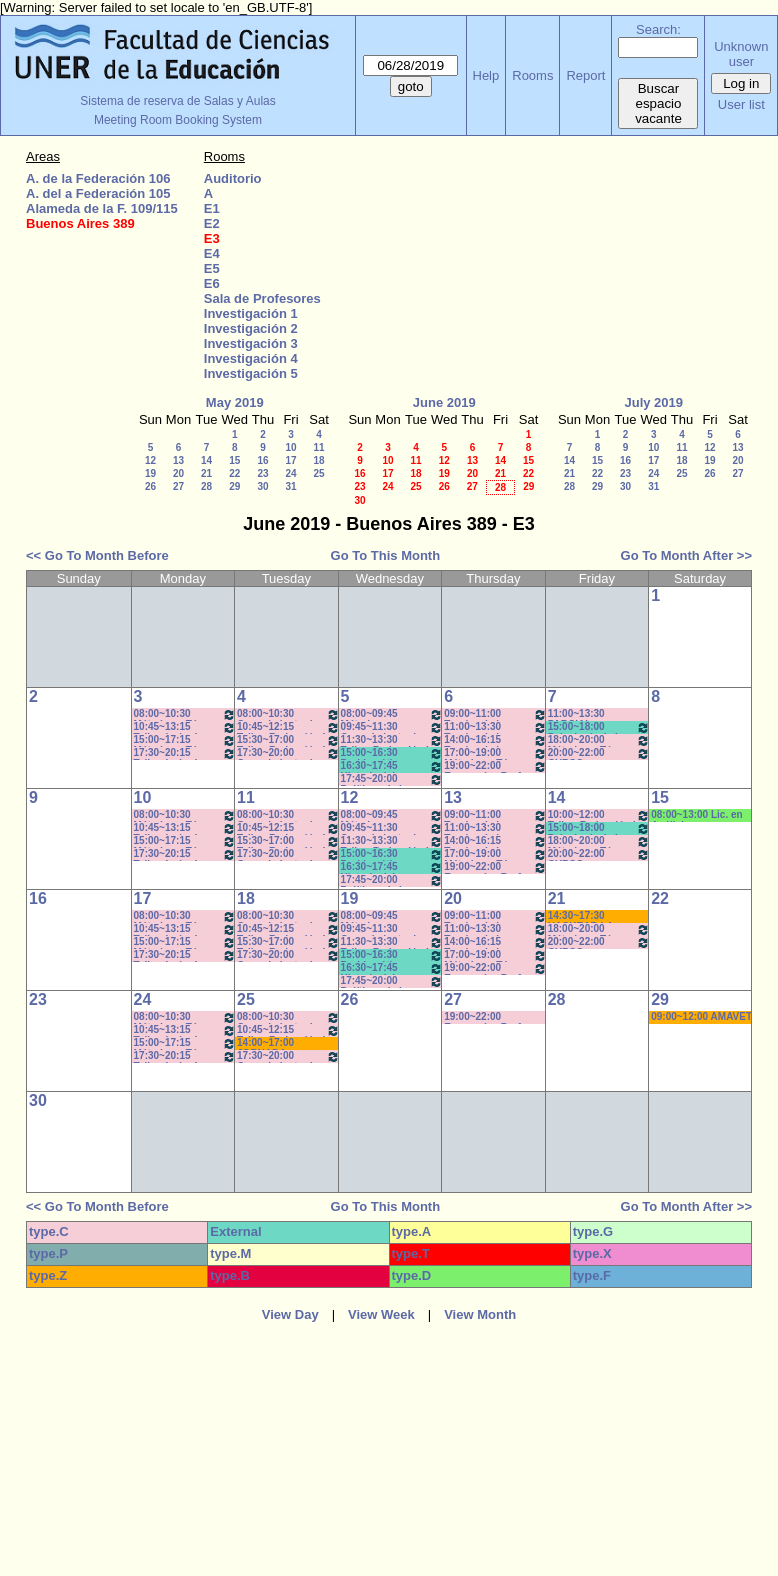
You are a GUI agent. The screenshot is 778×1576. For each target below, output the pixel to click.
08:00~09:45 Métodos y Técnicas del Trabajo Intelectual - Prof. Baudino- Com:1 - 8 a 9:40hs (392, 714)
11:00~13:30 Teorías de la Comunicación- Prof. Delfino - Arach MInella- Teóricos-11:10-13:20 (495, 727)
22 (234, 473)
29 (234, 486)
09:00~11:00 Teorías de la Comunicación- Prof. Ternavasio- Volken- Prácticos (495, 714)
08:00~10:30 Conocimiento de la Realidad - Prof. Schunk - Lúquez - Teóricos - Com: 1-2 (288, 714)
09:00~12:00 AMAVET (701, 1016)
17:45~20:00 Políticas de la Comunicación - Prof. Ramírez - (392, 779)
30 (262, 486)
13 (178, 460)
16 (262, 460)
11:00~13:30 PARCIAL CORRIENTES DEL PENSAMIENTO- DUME (592, 714)
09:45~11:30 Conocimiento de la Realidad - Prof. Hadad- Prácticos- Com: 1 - (392, 727)
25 (318, 473)
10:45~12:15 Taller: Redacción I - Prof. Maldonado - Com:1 (288, 727)
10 (290, 447)
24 (290, 473)
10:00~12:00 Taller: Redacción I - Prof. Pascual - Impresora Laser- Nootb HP (599, 815)
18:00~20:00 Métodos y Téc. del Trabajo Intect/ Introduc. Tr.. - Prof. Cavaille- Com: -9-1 (599, 740)
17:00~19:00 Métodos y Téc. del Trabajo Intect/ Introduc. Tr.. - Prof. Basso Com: (495, 753)
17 (290, 460)
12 (150, 460)
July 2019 (653, 402)
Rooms (532, 75)
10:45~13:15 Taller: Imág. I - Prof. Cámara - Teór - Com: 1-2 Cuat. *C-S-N (185, 727)
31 (290, 486)
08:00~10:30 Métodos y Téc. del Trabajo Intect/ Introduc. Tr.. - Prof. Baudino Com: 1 (185, 714)
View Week (381, 1314)
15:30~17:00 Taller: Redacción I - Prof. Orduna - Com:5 (288, 740)
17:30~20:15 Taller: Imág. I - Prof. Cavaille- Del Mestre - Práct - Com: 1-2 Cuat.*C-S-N (185, 753)
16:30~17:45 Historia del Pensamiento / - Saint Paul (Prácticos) (392, 766)
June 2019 (444, 402)
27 (178, 486)
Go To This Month (386, 555)
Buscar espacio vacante (658, 103)
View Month (480, 1314)
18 (318, 460)
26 (150, 486)
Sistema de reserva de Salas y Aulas (177, 101)
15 (234, 460)
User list (741, 104)
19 (150, 473)
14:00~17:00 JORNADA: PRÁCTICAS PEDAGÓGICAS (274, 1043)
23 (262, 473)
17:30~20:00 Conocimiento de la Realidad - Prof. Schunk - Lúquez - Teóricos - (288, 753)
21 (206, 473)
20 (178, 473)
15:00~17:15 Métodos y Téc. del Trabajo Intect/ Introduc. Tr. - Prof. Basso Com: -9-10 (185, 740)
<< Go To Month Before (97, 555)
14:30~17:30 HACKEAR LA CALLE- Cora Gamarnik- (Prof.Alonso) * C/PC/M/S (583, 916)
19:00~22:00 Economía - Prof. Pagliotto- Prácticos (495, 766)
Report (585, 75)
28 (206, 486)
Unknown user (741, 54)
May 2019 (235, 402)
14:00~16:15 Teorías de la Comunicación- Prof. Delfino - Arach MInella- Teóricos (495, 740)
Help (486, 75)
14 (206, 460)
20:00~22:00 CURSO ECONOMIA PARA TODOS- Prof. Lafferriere (599, 753)
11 (318, 447)
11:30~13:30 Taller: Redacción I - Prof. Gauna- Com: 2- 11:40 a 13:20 (392, 740)
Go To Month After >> (686, 555)
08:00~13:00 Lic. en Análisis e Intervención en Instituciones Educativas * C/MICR (700, 815)
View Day (290, 1314)
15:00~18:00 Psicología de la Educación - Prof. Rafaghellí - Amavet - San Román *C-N (599, 727)
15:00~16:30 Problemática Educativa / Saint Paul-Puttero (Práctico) (392, 753)
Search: (658, 29)
